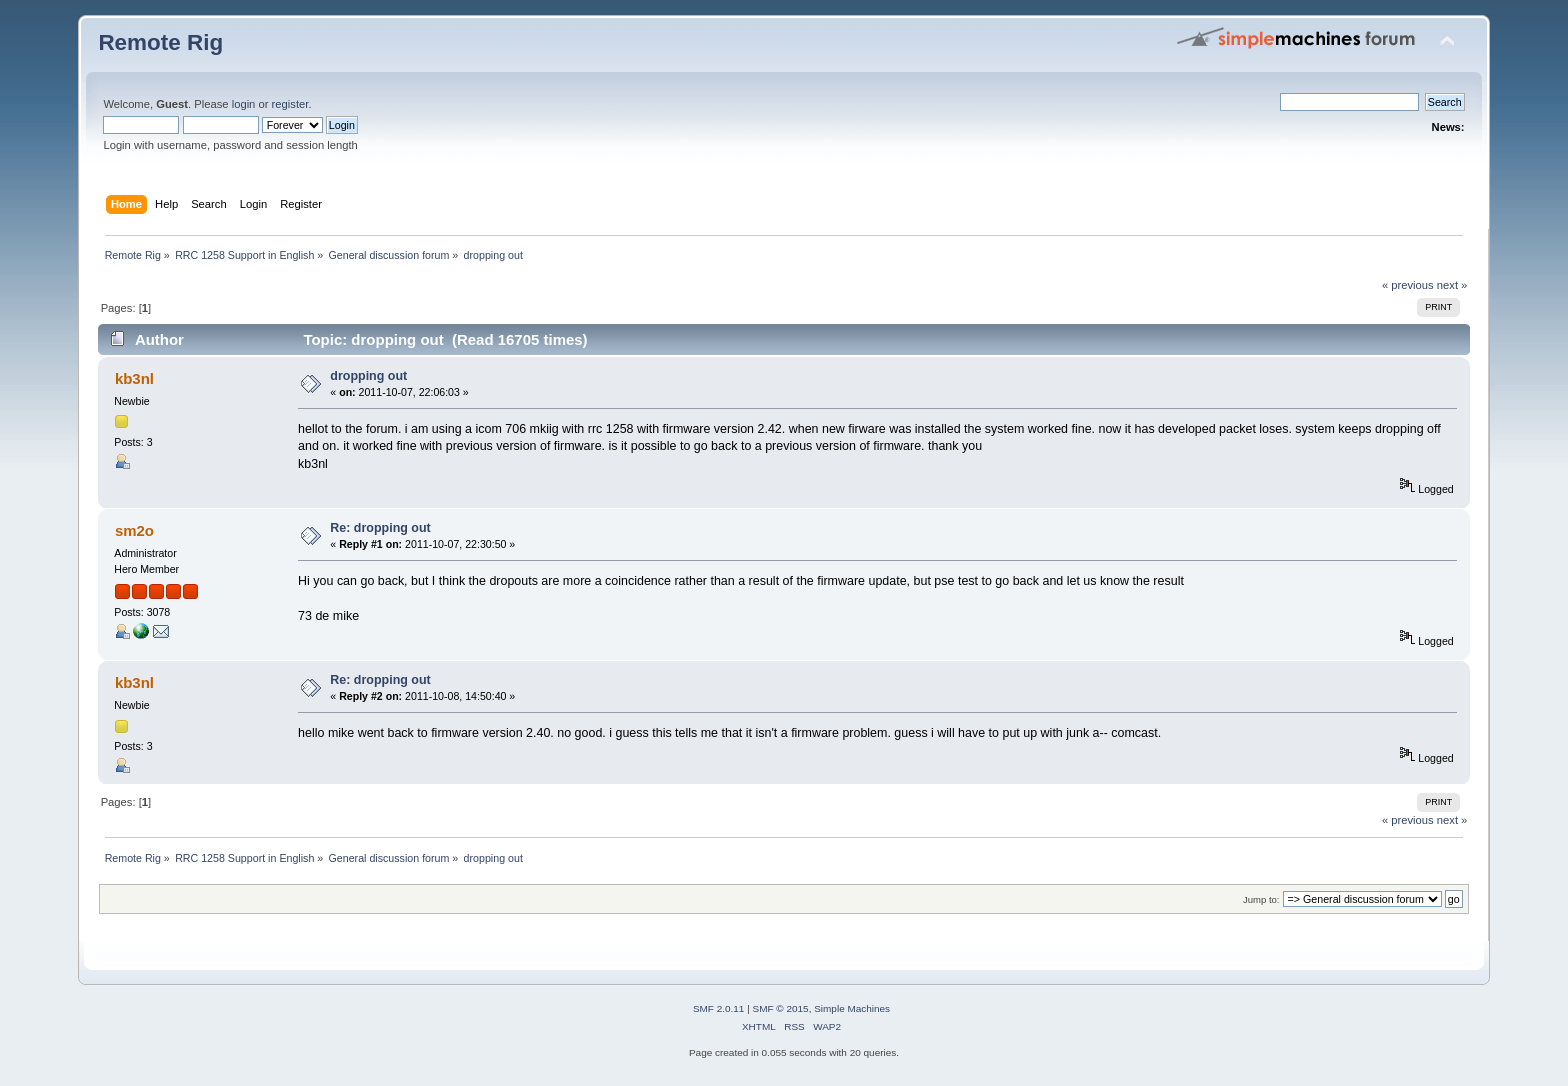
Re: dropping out (380, 528)
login (244, 104)
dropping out (368, 376)
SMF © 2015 (781, 1008)
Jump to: (1261, 899)
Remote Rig (160, 42)
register (290, 104)
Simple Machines (852, 1008)
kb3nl (134, 378)
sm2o (134, 530)
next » (1452, 285)
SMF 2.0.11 (719, 1008)
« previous (1408, 285)
